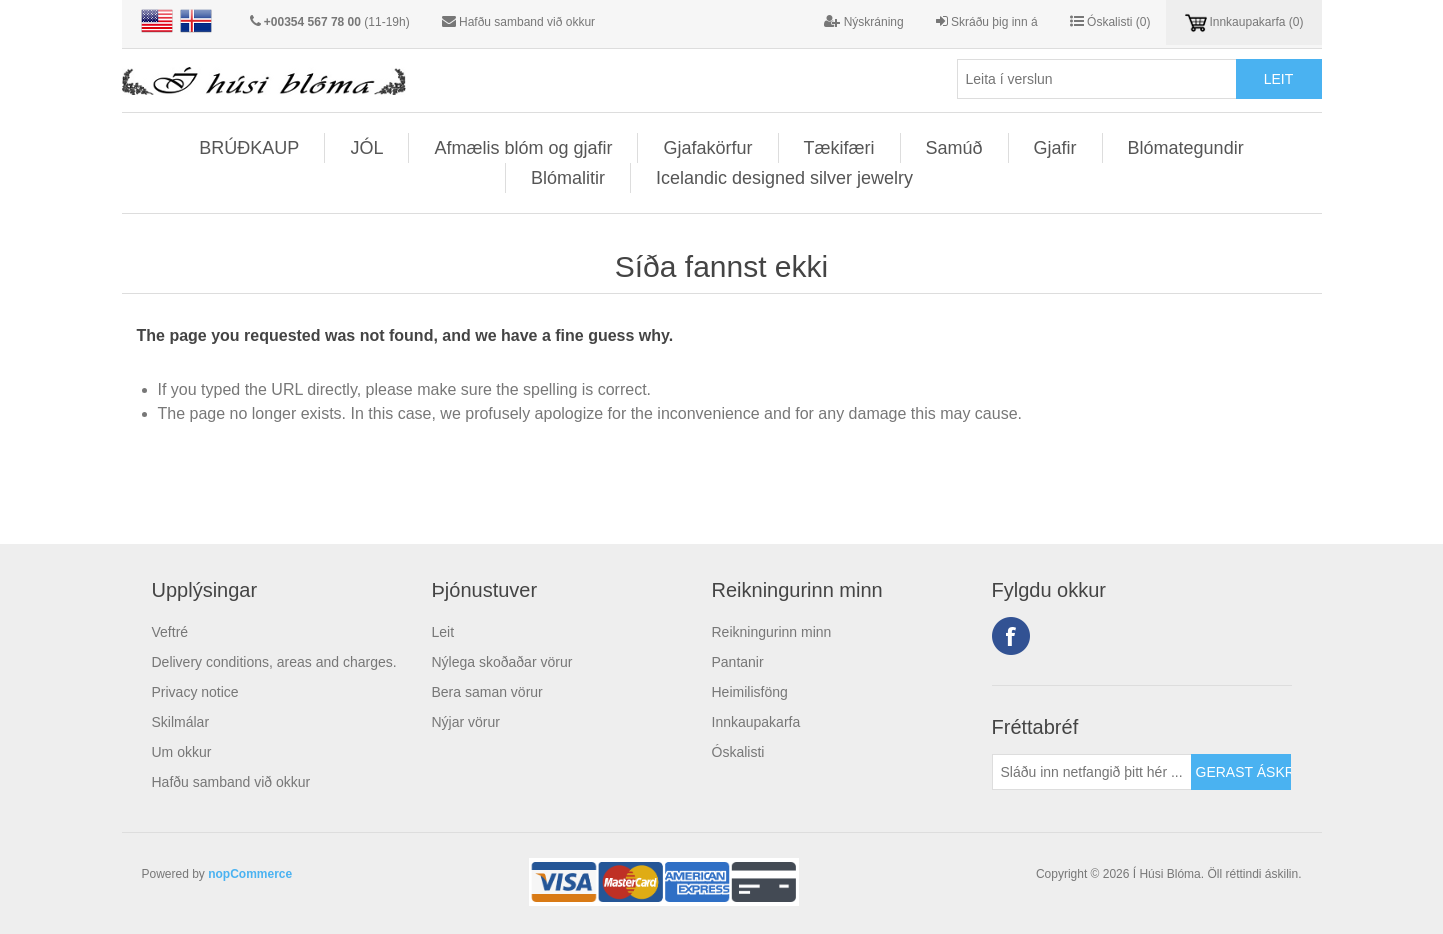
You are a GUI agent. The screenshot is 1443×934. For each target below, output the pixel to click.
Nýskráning (863, 21)
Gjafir (1055, 148)
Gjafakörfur (707, 148)
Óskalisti (738, 752)
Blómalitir (568, 178)
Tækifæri (839, 148)
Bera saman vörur (487, 692)
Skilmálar (181, 722)
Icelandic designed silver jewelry (784, 178)
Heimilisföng (750, 692)
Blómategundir (1186, 148)
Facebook (1011, 636)
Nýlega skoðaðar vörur (502, 662)
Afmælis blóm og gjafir (523, 148)
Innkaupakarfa (756, 722)
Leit (443, 632)
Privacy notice (195, 692)
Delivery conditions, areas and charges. (274, 662)
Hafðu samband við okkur (527, 22)
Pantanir (738, 662)
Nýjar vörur (466, 722)
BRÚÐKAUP (249, 148)
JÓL (366, 148)
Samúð (954, 148)
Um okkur (182, 752)
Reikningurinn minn (772, 632)
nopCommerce (250, 874)
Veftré (170, 632)
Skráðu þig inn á (987, 21)
